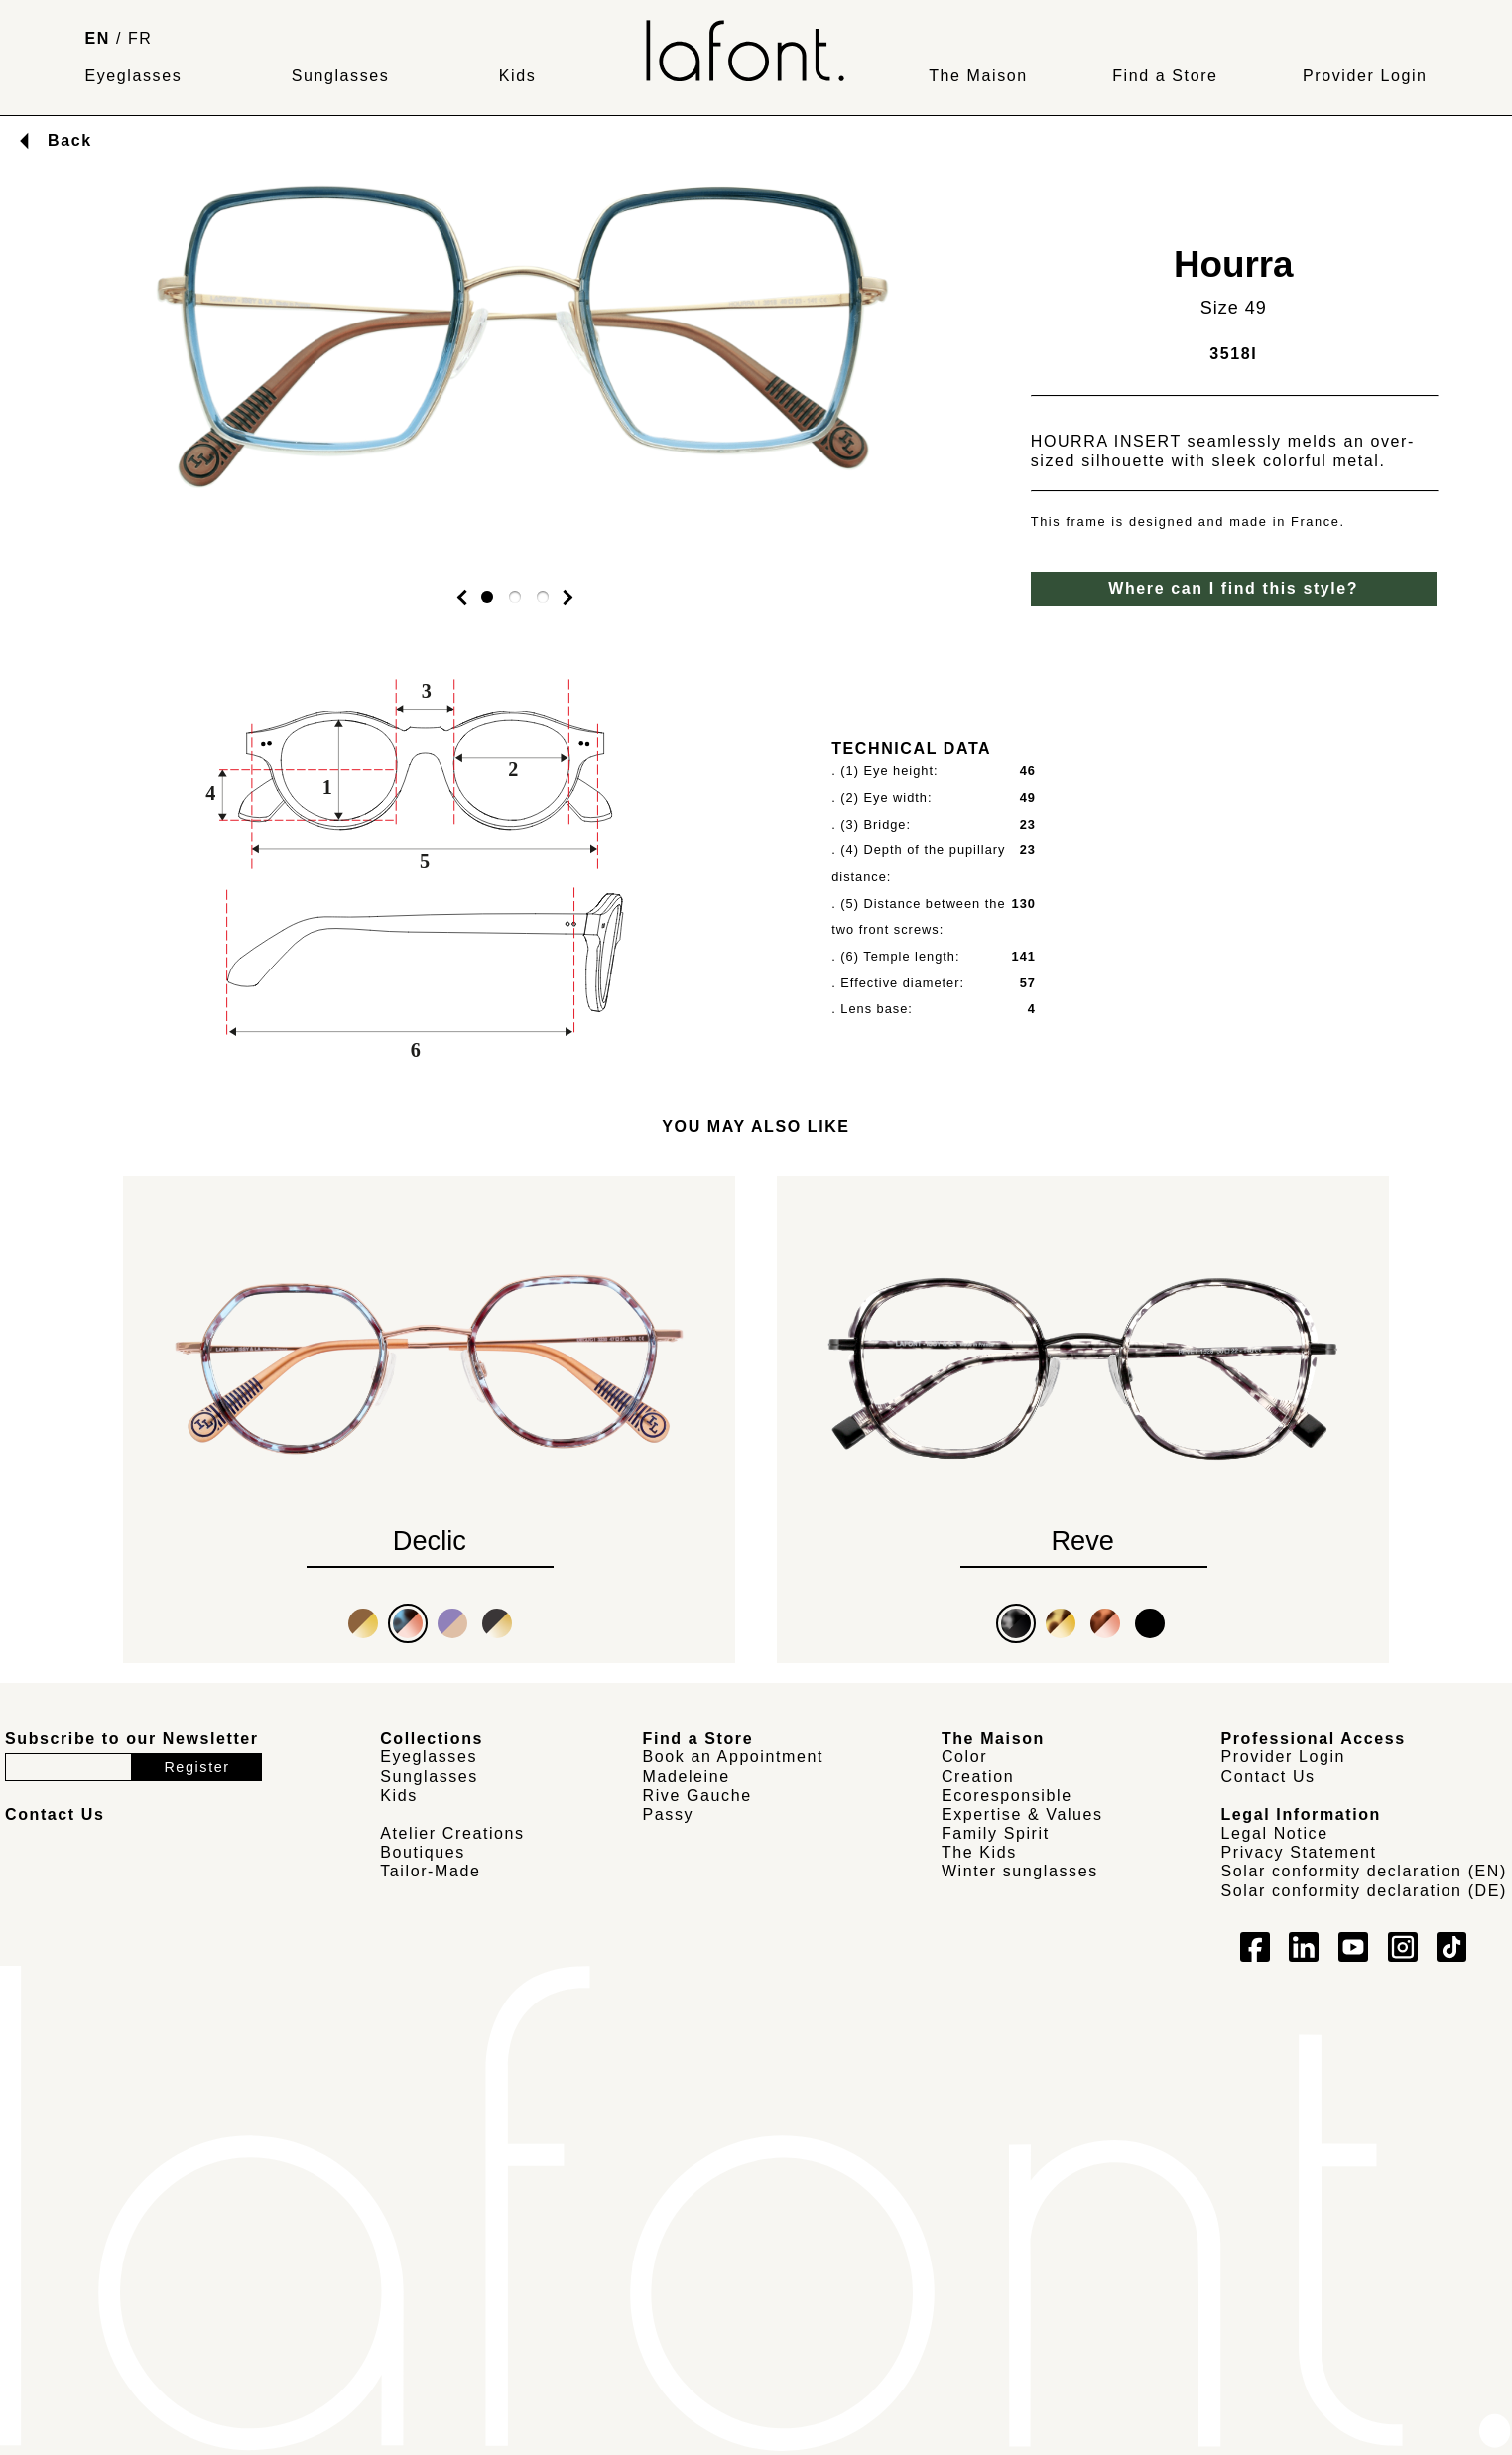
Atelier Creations (452, 1833)
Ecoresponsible (1007, 1795)
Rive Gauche (697, 1795)
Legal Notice (1274, 1833)
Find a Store (1164, 75)
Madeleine (686, 1776)
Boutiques (422, 1852)
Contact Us (1268, 1776)
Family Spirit (996, 1833)
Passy (668, 1814)
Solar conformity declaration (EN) (1364, 1871)
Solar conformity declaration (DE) (1364, 1890)
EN (96, 38)
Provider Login (1365, 75)
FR (140, 38)
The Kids (979, 1852)
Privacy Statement (1299, 1852)
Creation (978, 1776)
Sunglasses (341, 75)
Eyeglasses (133, 75)
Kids (518, 75)
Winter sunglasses (1020, 1871)
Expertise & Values (1022, 1814)
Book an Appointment (733, 1756)
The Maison (978, 75)
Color (964, 1756)
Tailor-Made (430, 1871)
